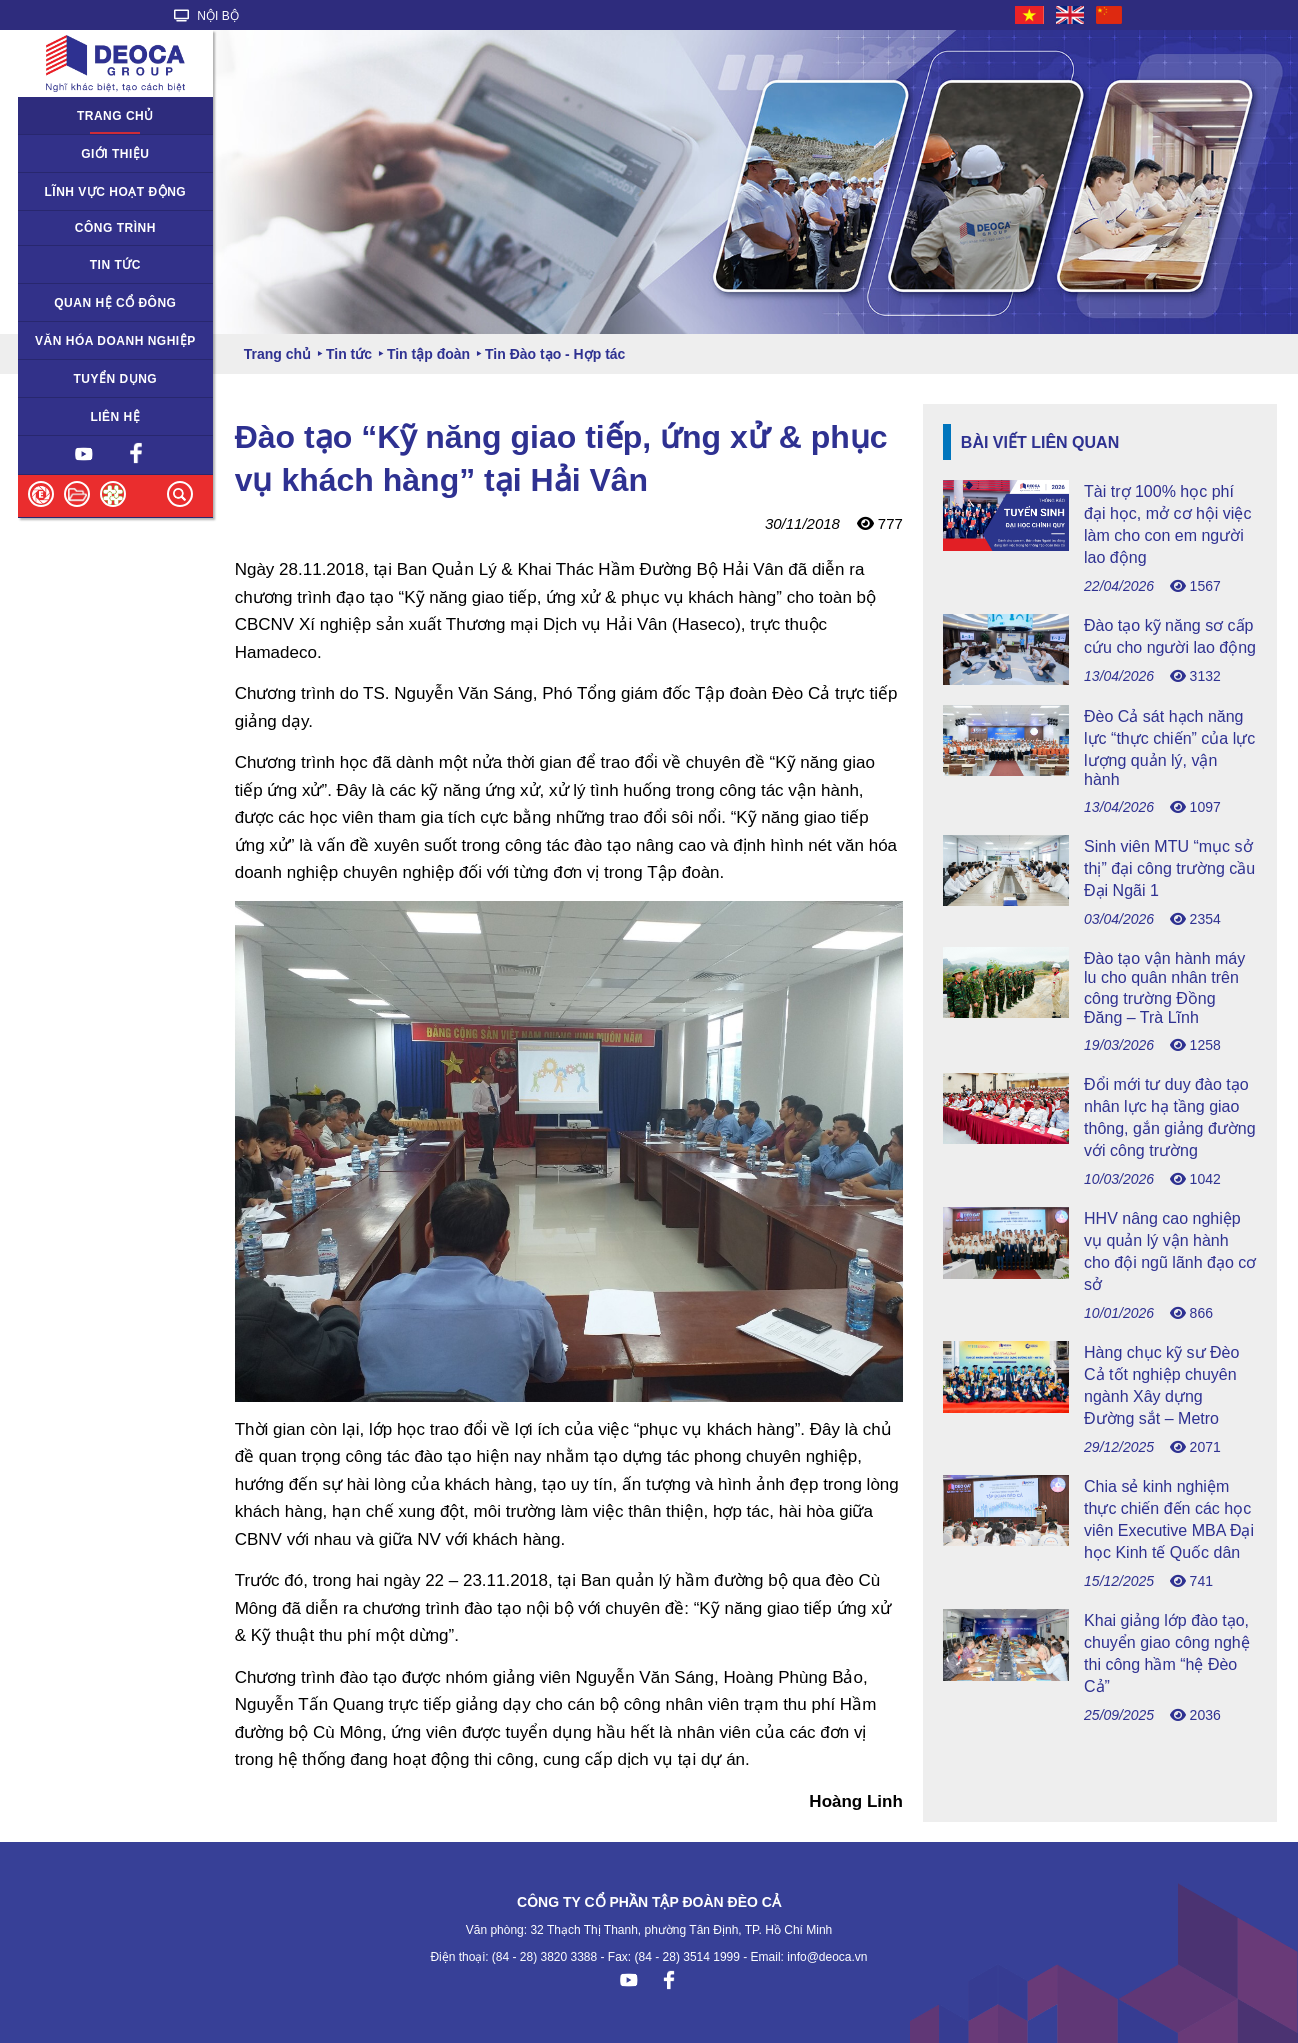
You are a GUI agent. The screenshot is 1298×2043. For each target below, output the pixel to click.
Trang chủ (115, 116)
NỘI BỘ (206, 16)
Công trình (115, 228)
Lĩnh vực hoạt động (116, 192)
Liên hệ (115, 417)
